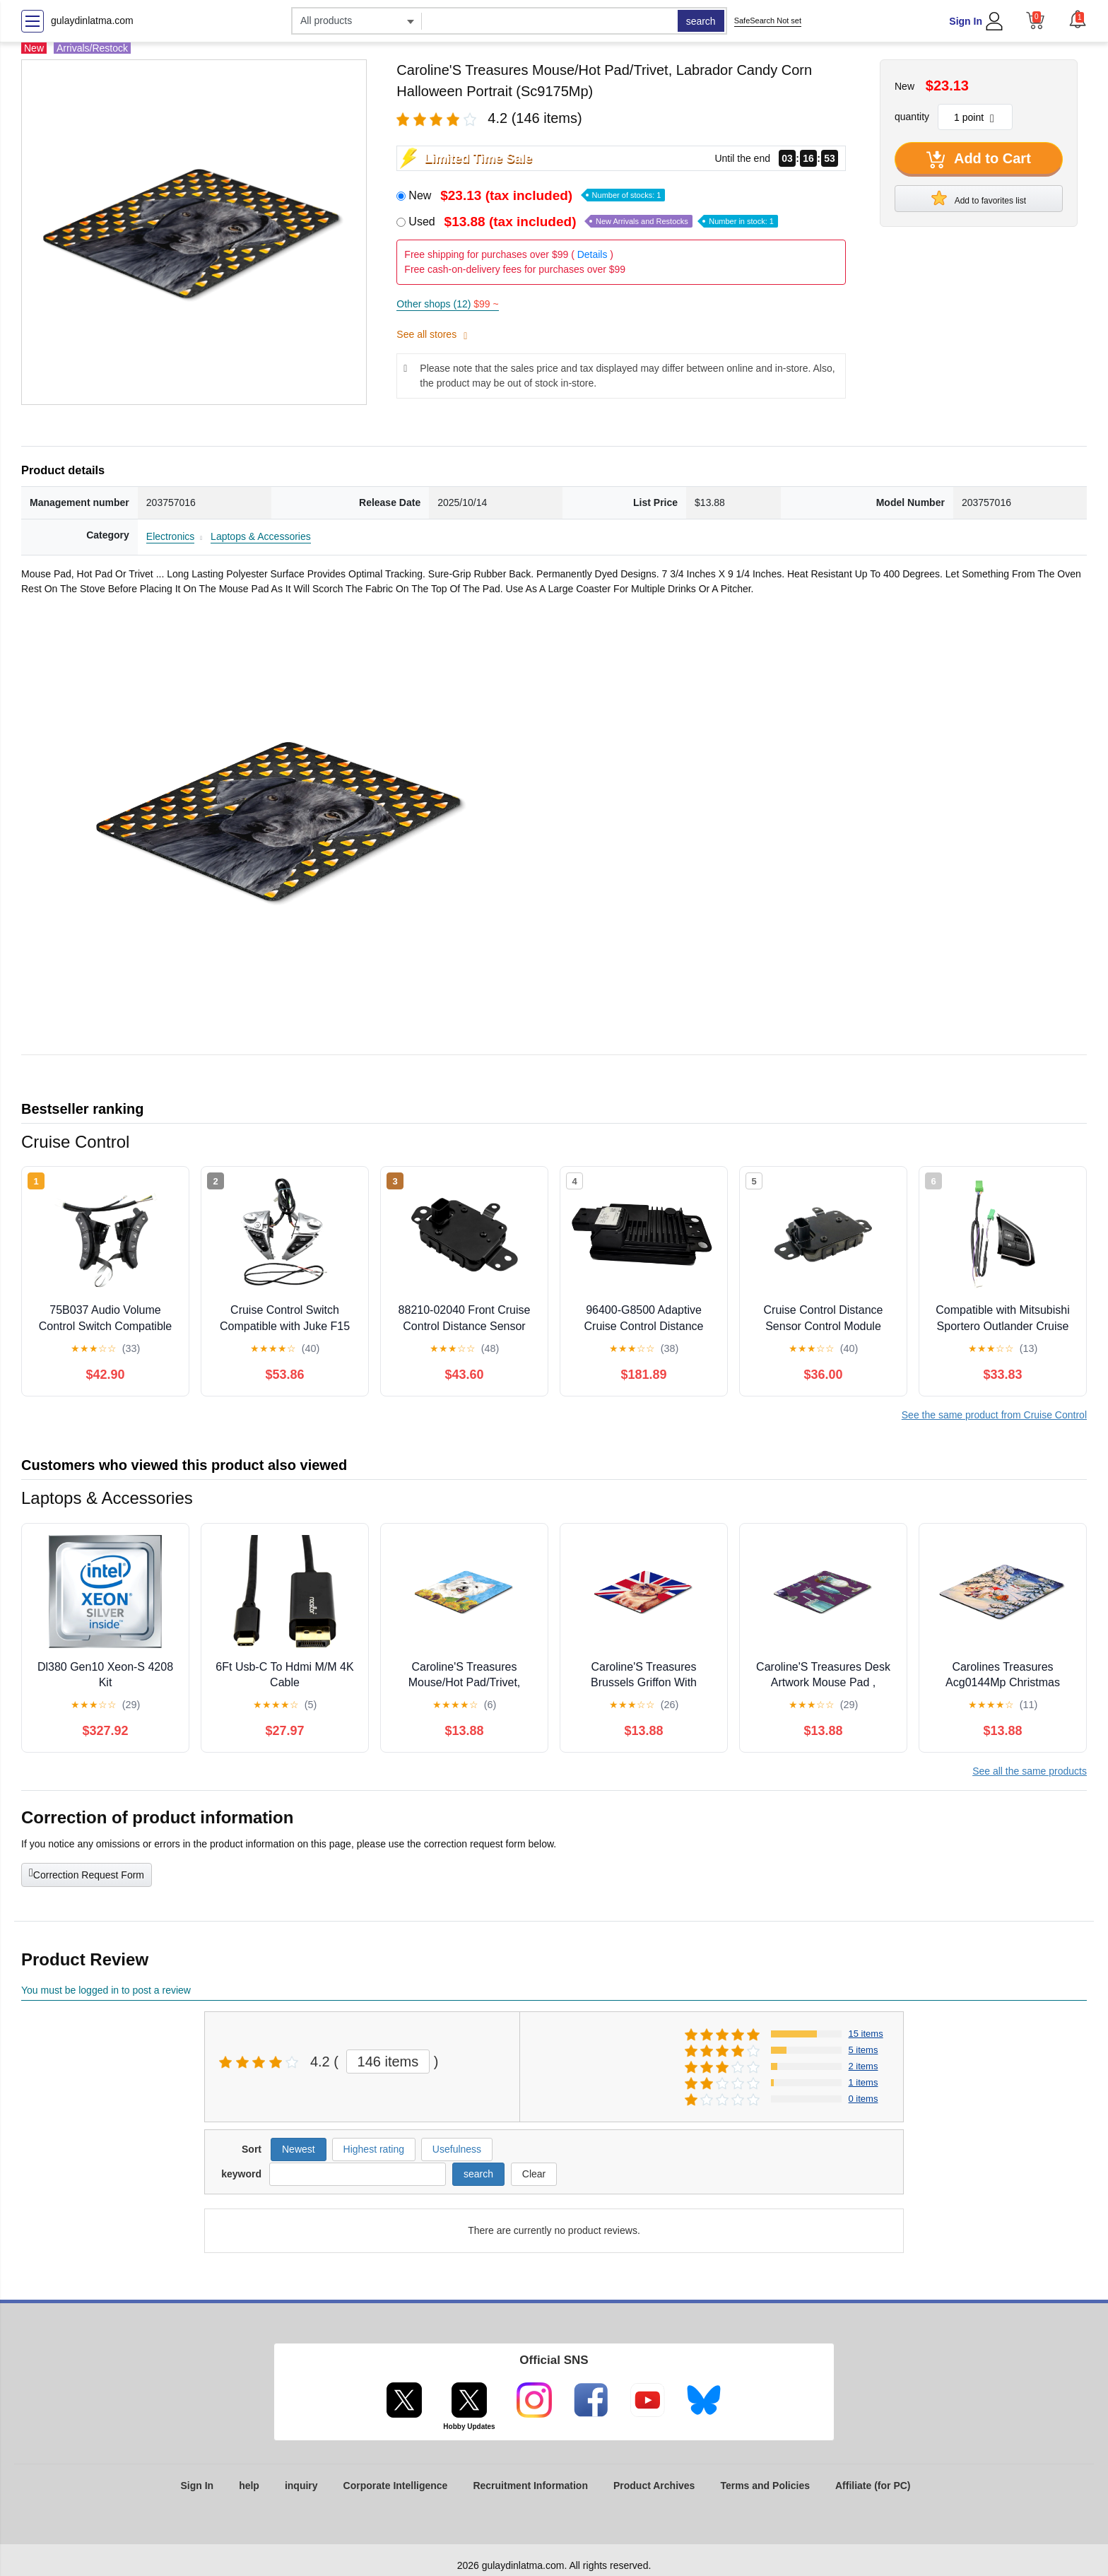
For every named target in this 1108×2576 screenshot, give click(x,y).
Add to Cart (978, 160)
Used (593, 221)
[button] (1077, 19)
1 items (863, 2082)
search (701, 21)
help (249, 2485)
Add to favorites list (978, 198)
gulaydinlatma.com (92, 20)
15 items (866, 2033)
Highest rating (373, 2149)
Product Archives (654, 2485)
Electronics (170, 536)
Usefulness (456, 2149)
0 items (863, 2098)
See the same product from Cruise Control (994, 1415)
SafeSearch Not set (767, 20)
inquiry (301, 2485)
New (536, 195)
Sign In (965, 21)
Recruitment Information (530, 2485)
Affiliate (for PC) (873, 2485)
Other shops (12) (447, 304)
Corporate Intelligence (395, 2485)
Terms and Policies (765, 2485)
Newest (298, 2149)
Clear (534, 2174)
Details (592, 254)
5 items (863, 2050)
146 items (388, 2061)
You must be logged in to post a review (106, 1990)
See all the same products (1029, 1771)
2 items (863, 2066)
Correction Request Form (86, 1873)
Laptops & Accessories (261, 536)
